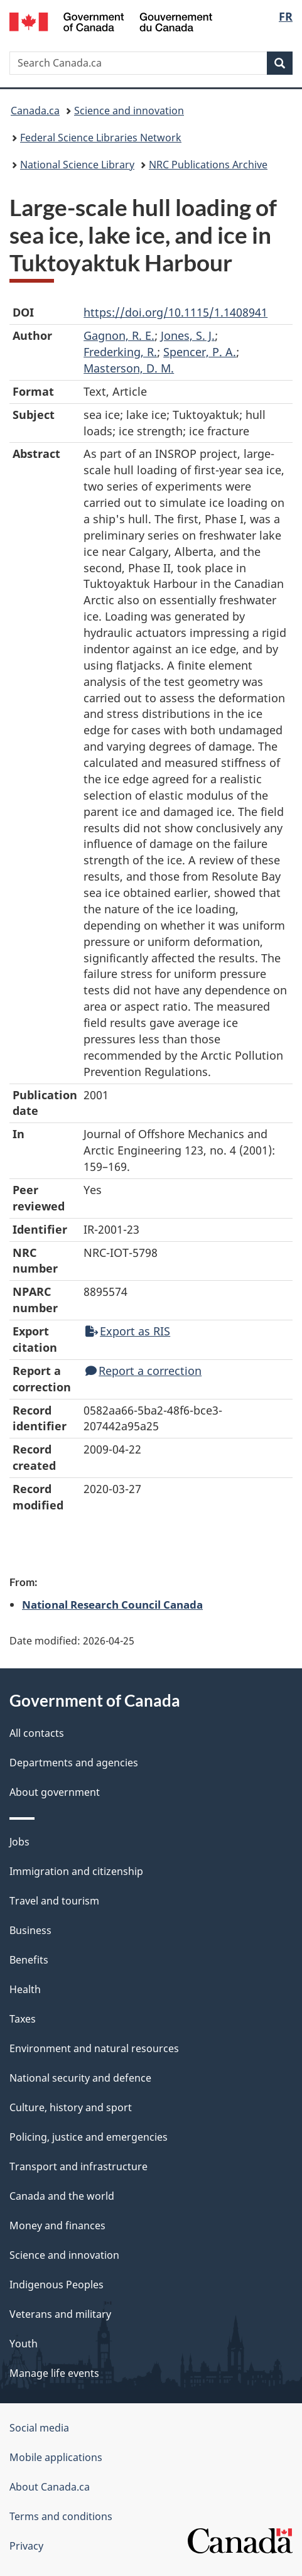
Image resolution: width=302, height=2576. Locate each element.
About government (54, 1792)
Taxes (22, 2019)
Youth (23, 2343)
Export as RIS (127, 1331)
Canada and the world (61, 2196)
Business (30, 1930)
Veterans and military (60, 2314)
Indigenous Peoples (56, 2284)
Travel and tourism (54, 1901)
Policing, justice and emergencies (88, 2137)
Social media (39, 2428)
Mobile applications (55, 2457)
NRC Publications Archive (208, 164)
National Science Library (77, 164)
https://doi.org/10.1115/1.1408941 (175, 312)
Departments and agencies (73, 1762)
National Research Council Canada (112, 1604)
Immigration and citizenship (76, 1871)
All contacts (36, 1733)
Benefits (28, 1960)
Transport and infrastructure (78, 2166)
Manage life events (54, 2373)
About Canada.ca (49, 2487)
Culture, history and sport (70, 2107)
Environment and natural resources (94, 2048)
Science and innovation (129, 110)
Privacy (26, 2546)
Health (25, 1989)
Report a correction (143, 1370)
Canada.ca (35, 110)
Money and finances (57, 2225)
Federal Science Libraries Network (100, 137)
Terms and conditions (60, 2516)
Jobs (19, 1842)
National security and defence (80, 2078)
